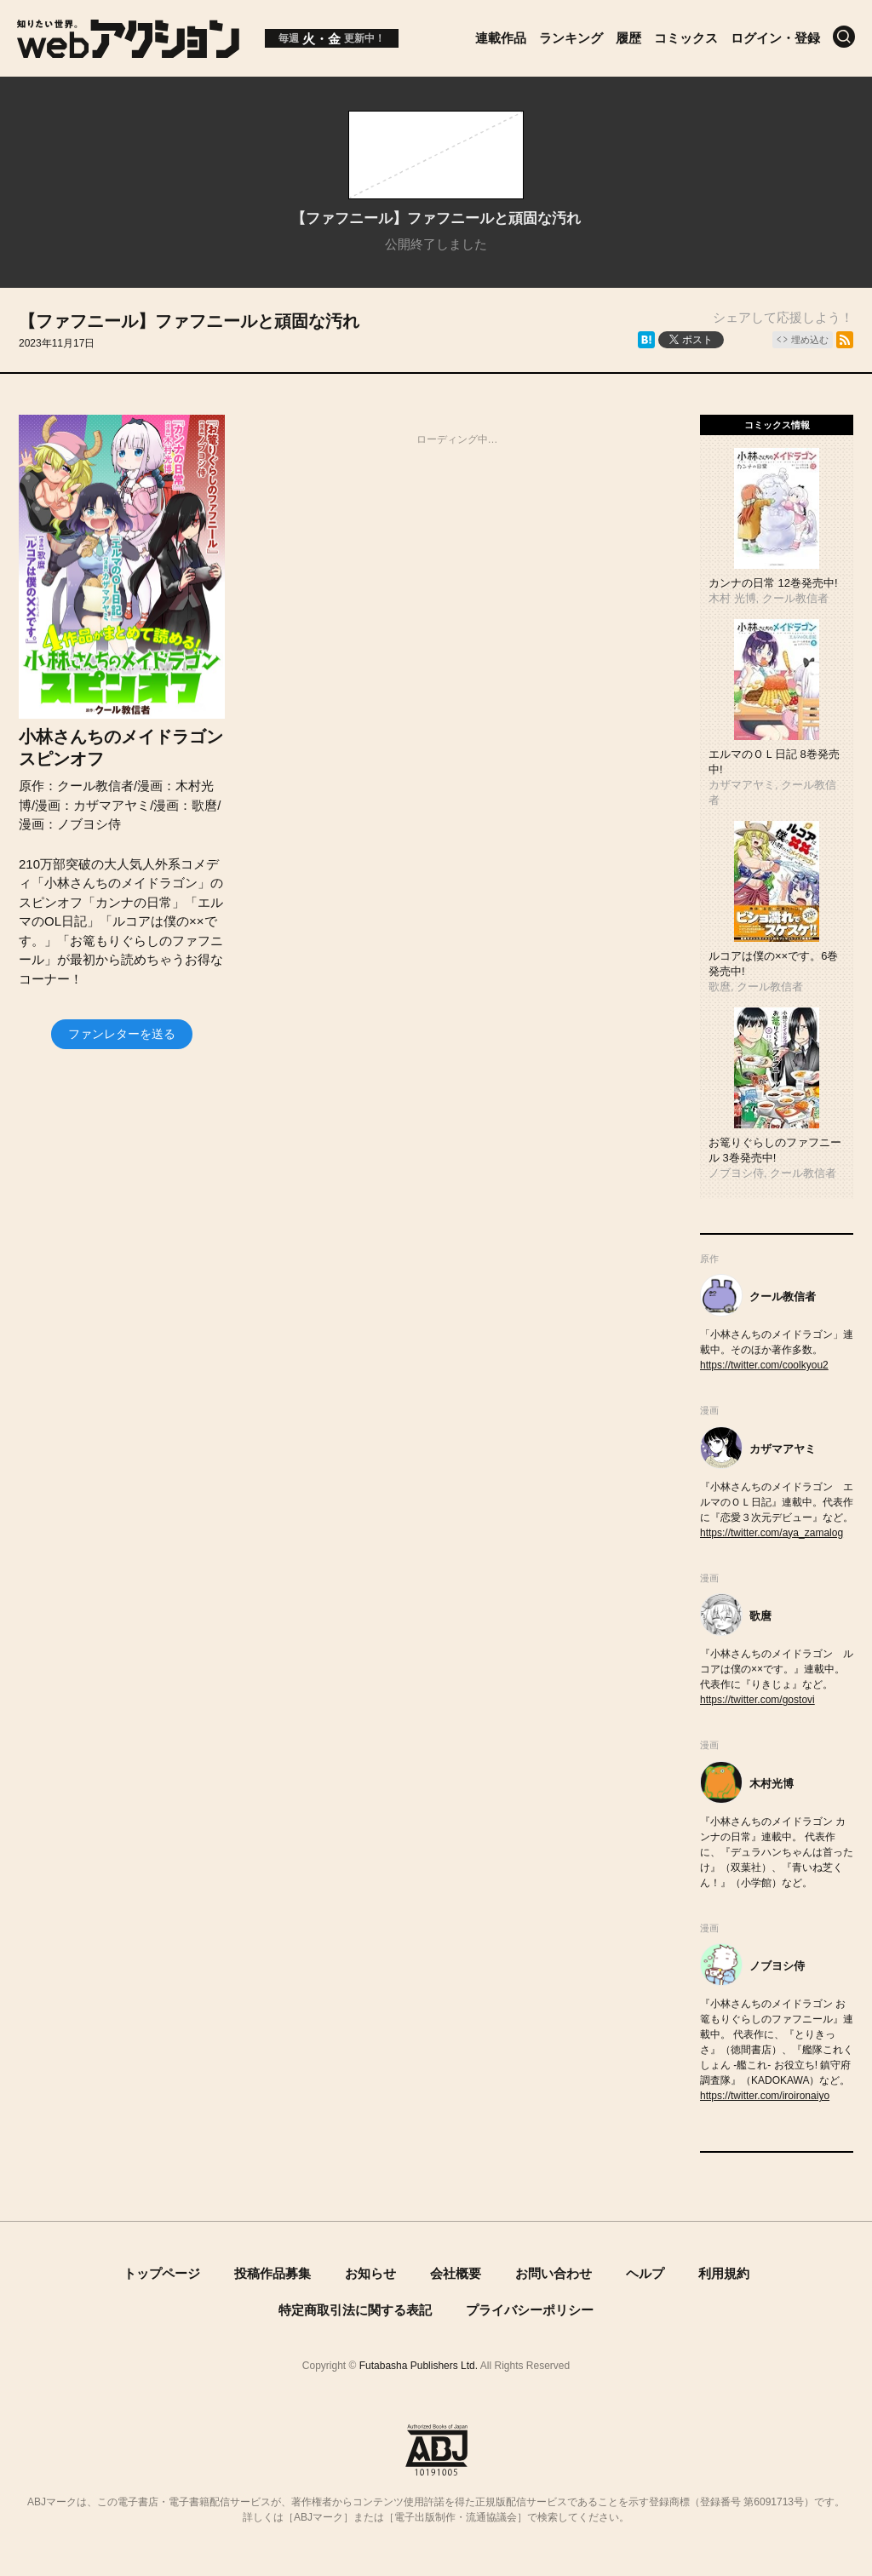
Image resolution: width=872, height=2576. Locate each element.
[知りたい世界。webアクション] (128, 51)
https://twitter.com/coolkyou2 (764, 1365)
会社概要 (455, 2273)
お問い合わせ (553, 2273)
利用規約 (723, 2273)
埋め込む (810, 340)
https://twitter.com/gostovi (757, 1700)
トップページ (161, 2273)
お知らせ (370, 2273)
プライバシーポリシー (530, 2310)
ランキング (571, 38)
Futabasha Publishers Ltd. (418, 2366)
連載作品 (500, 38)
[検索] (844, 37)
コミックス (686, 38)
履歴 (628, 38)
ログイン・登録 (775, 38)
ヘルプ (645, 2273)
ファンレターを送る (121, 1034)
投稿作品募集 (272, 2273)
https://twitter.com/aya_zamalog (771, 1533)
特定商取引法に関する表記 (355, 2310)
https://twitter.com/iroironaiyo (764, 2096)
